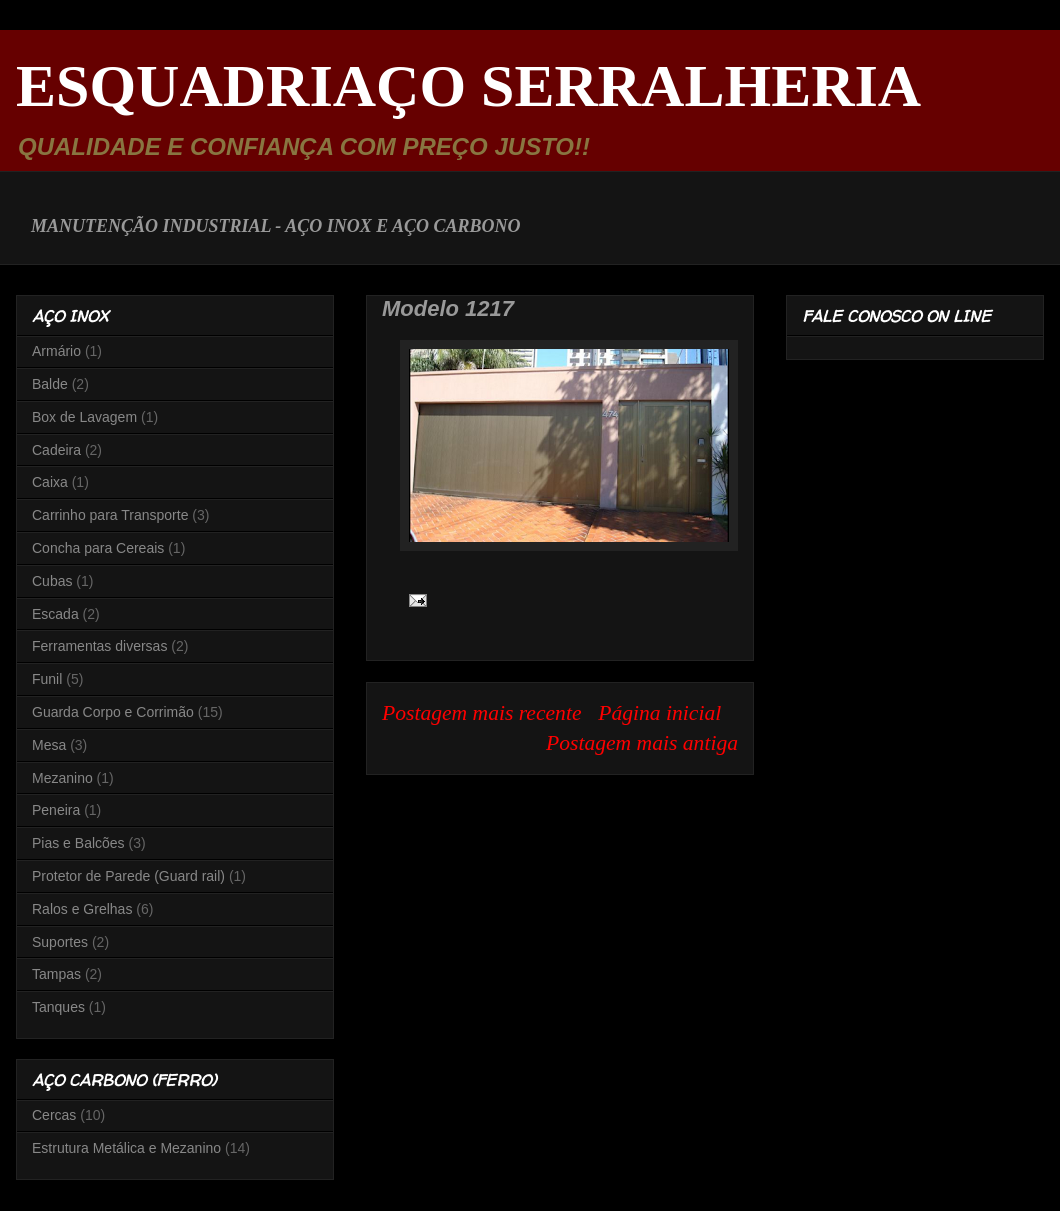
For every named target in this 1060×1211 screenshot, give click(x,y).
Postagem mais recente (482, 713)
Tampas (56, 974)
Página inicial (659, 713)
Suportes (60, 942)
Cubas (52, 581)
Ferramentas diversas (99, 646)
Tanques (58, 1007)
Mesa (49, 745)
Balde (50, 384)
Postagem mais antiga (642, 743)
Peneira (56, 810)
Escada (55, 614)
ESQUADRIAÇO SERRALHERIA (468, 86)
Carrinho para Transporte (110, 515)
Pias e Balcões (78, 843)
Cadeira (56, 450)
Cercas (54, 1115)
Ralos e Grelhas (82, 909)
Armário (56, 351)
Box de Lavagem (84, 417)
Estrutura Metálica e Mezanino (126, 1148)
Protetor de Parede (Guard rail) (128, 876)
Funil (47, 679)
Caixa (50, 482)
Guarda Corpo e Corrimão (113, 712)
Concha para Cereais (98, 548)
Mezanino (62, 778)
